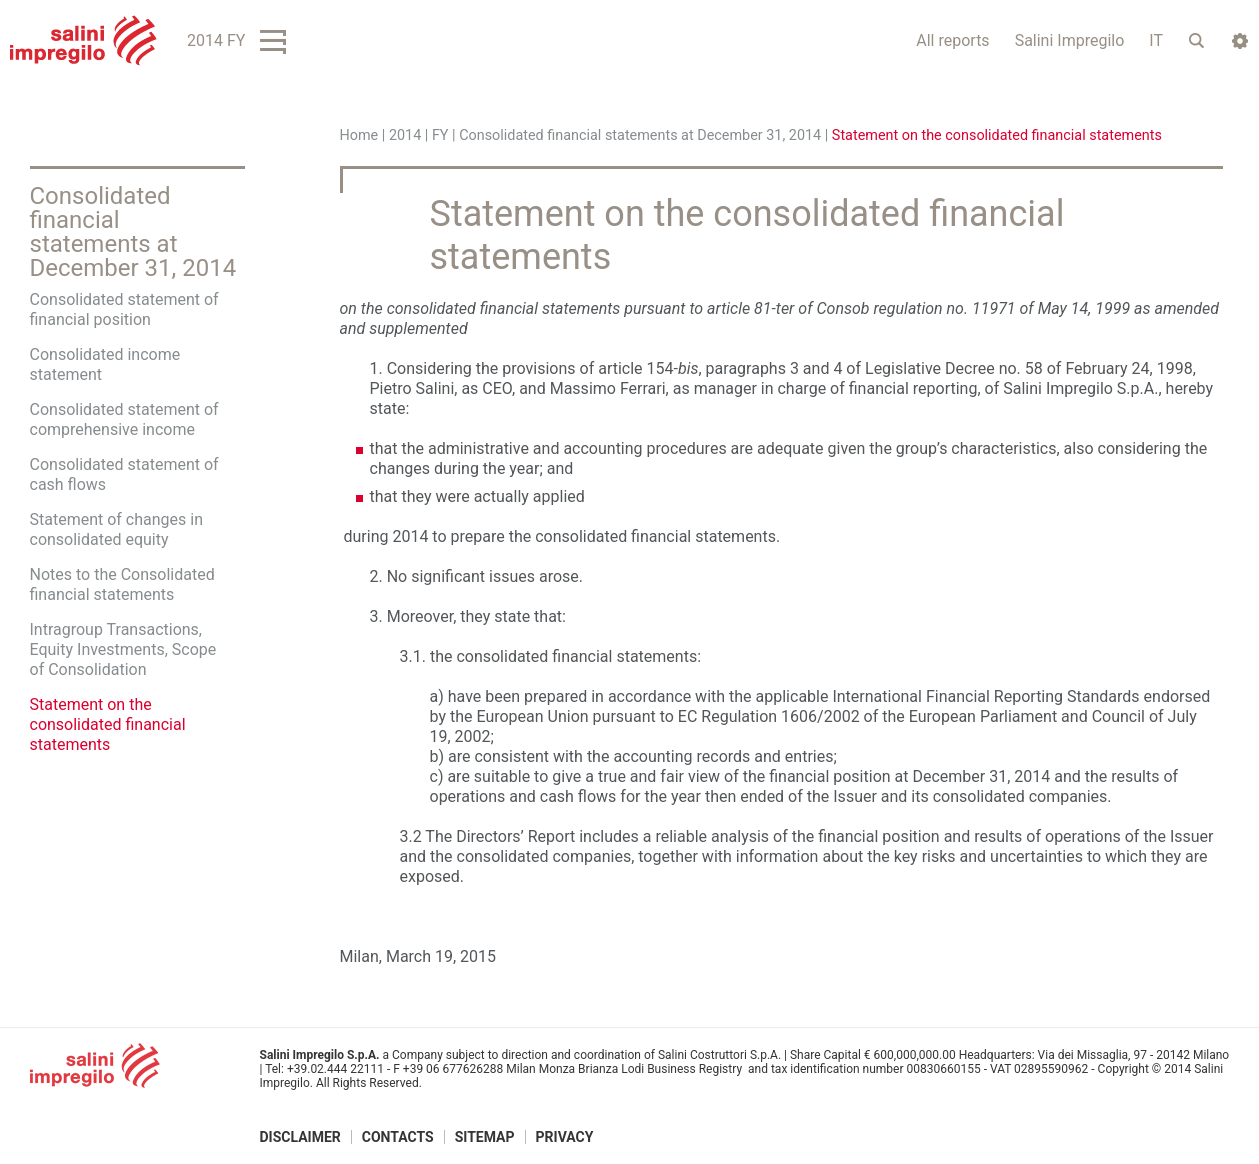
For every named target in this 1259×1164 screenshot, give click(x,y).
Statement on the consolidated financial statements (108, 724)
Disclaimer (300, 1137)
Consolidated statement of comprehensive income (124, 419)
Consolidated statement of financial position (124, 309)
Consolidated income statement (105, 364)
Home (359, 135)
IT (1156, 40)
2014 (405, 135)
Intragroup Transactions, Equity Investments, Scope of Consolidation (123, 649)
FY (440, 135)
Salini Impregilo (1070, 40)
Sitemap (485, 1137)
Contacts (398, 1137)
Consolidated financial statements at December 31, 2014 (640, 135)
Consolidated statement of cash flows (124, 474)
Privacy (565, 1137)
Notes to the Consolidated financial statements (122, 584)
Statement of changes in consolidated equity (117, 529)
